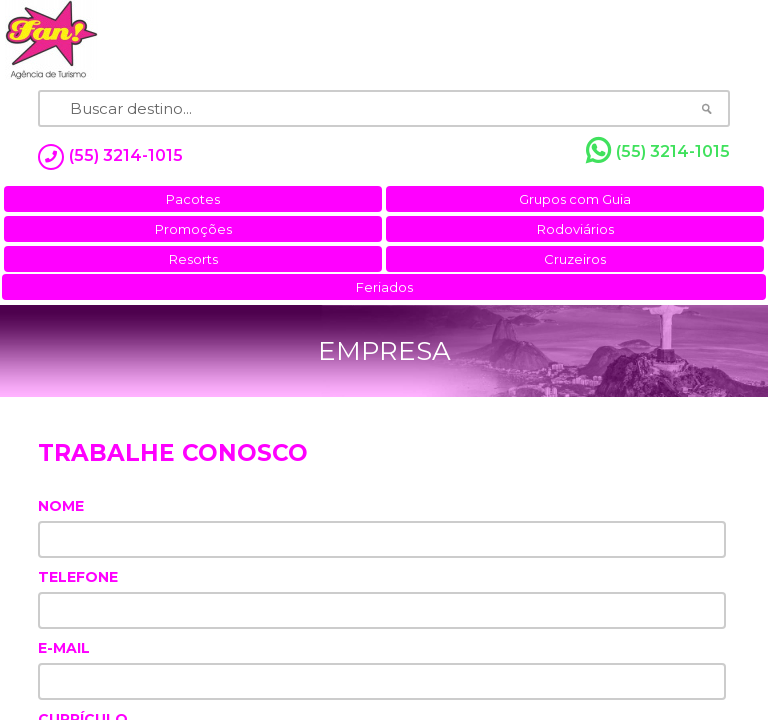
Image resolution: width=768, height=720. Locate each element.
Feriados (384, 287)
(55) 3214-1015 (658, 151)
